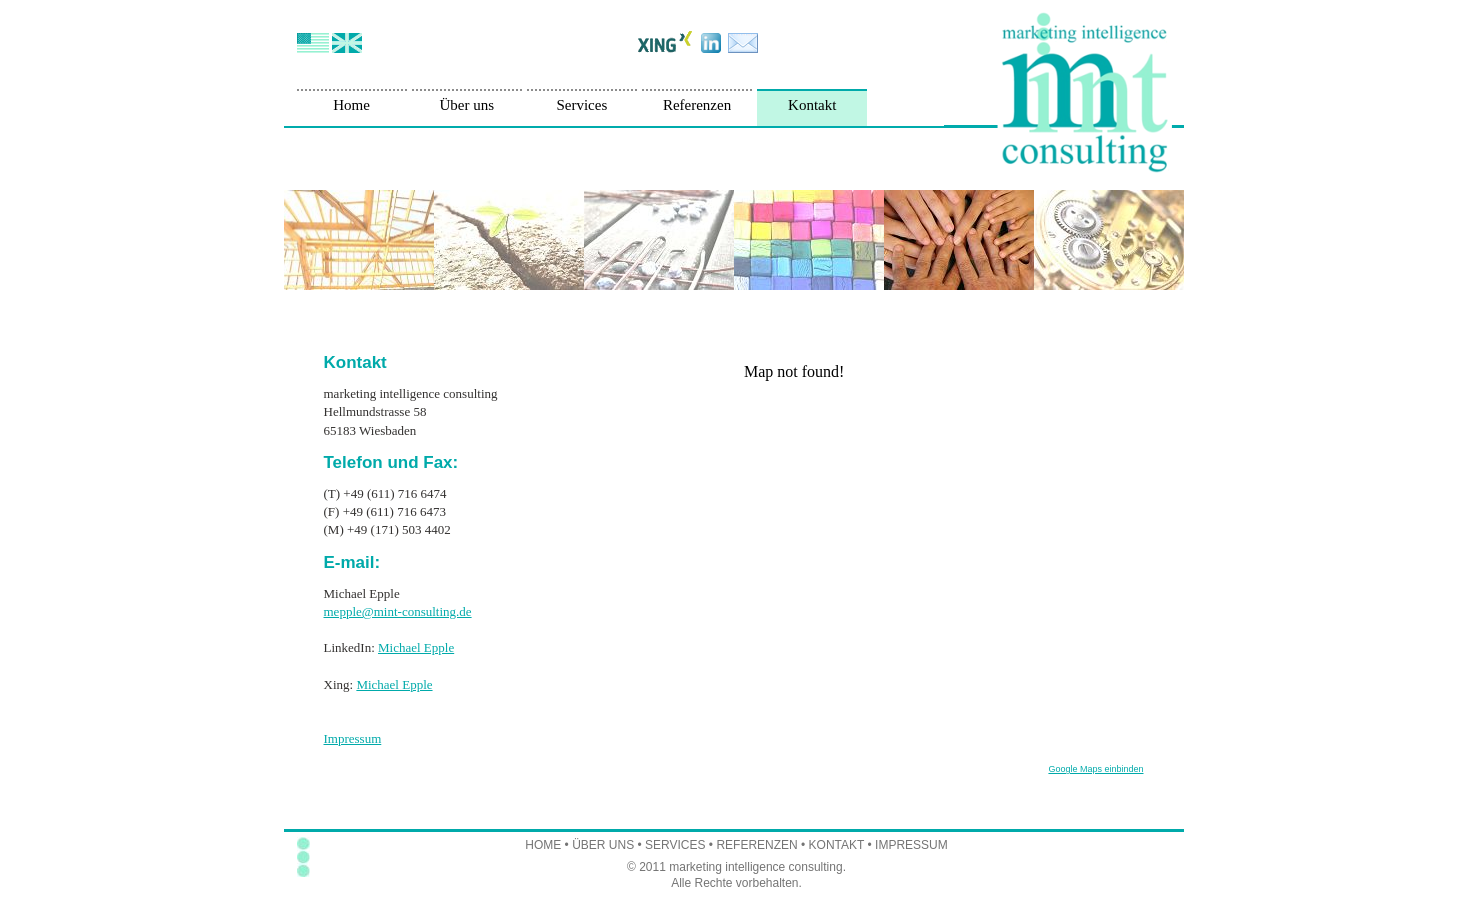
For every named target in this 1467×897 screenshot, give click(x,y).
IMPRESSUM (911, 845)
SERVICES (675, 845)
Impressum (353, 738)
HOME (543, 845)
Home (351, 105)
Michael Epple (416, 647)
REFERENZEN (756, 845)
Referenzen (697, 105)
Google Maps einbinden (1095, 769)
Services (581, 105)
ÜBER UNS (603, 845)
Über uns (466, 105)
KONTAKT (837, 845)
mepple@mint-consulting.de (398, 611)
